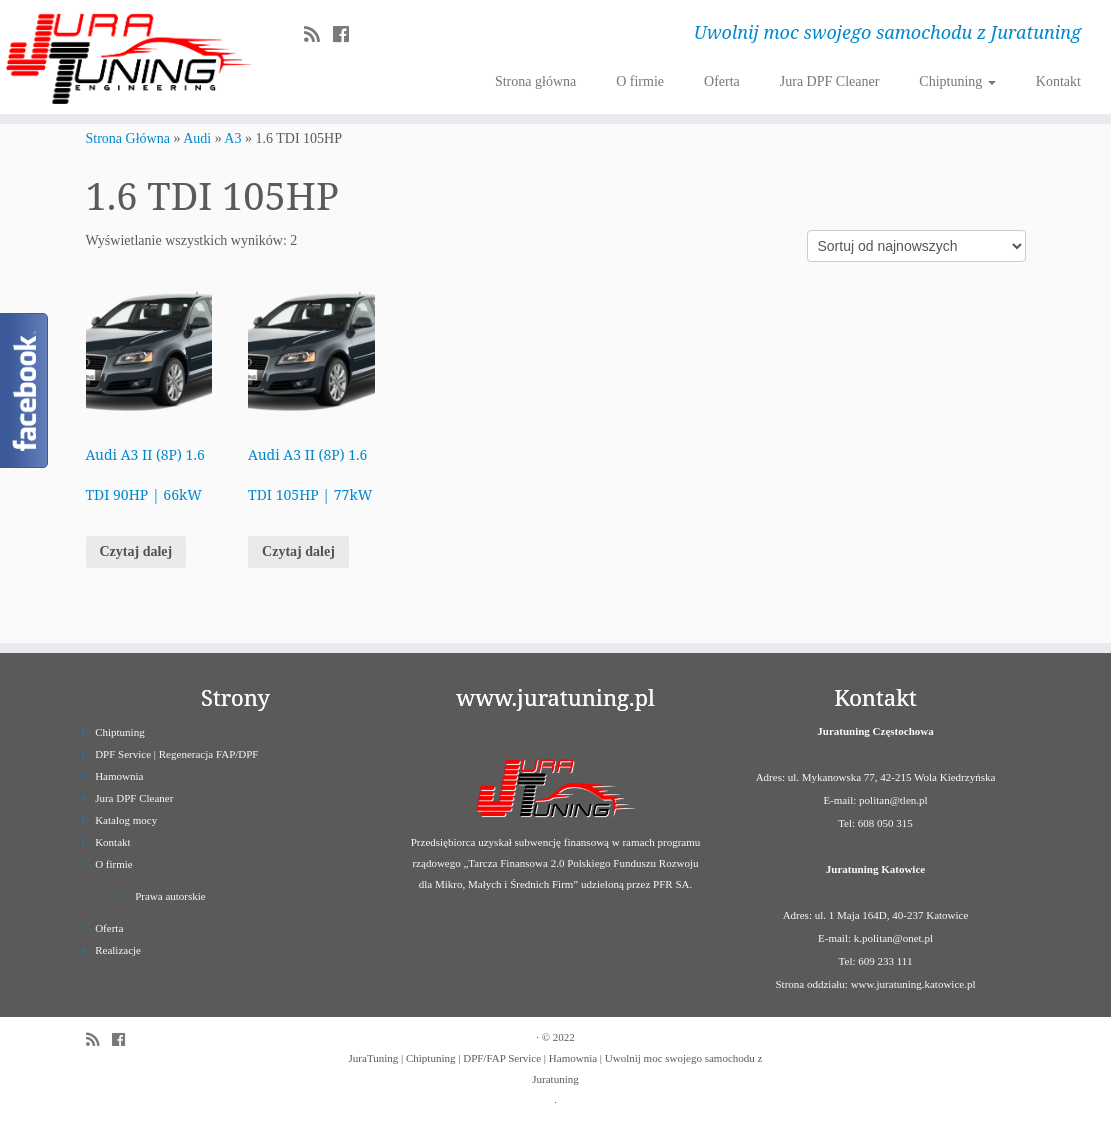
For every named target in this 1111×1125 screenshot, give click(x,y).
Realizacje (118, 950)
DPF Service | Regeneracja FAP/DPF (176, 754)
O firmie (640, 81)
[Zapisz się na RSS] (318, 35)
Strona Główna (128, 138)
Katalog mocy (126, 820)
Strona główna (535, 81)
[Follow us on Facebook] (347, 35)
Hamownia (119, 776)
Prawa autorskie (170, 896)
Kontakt (1058, 81)
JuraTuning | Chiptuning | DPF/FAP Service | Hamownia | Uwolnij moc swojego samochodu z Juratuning (556, 1068)
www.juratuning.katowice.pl (913, 984)
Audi (197, 138)
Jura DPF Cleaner (830, 81)
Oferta (722, 81)
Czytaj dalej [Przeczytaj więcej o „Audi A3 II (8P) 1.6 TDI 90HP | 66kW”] (136, 551)
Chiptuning (957, 81)
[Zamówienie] (916, 246)
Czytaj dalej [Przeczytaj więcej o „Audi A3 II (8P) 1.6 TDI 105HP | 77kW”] (298, 551)
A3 (232, 138)
